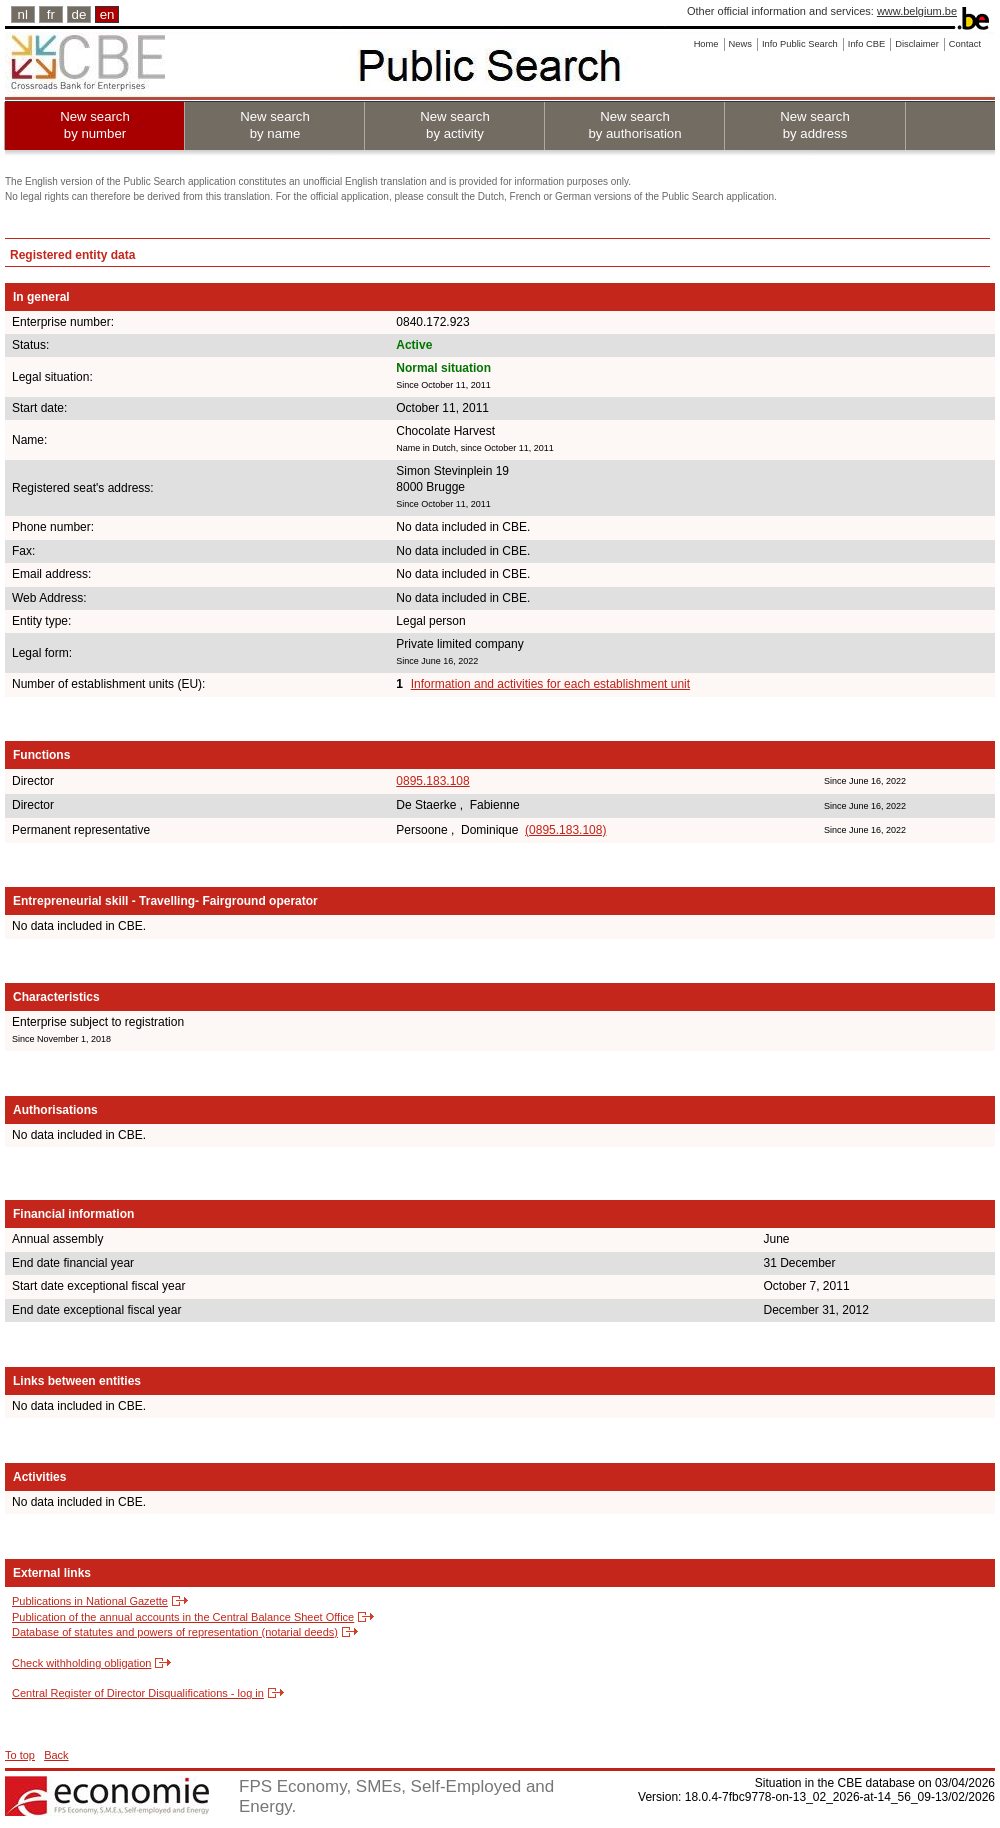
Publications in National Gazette (90, 1601)
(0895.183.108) (565, 830)
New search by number (95, 125)
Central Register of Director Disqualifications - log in (138, 1693)
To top (20, 1755)
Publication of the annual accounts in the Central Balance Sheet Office (183, 1617)
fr (51, 14)
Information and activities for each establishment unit (550, 684)
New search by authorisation (634, 125)
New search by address (815, 125)
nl (23, 14)
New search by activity (455, 125)
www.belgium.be (917, 11)
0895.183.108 (432, 781)
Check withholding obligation (81, 1663)
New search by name (275, 125)
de (79, 14)
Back (56, 1755)
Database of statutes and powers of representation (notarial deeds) (175, 1632)
